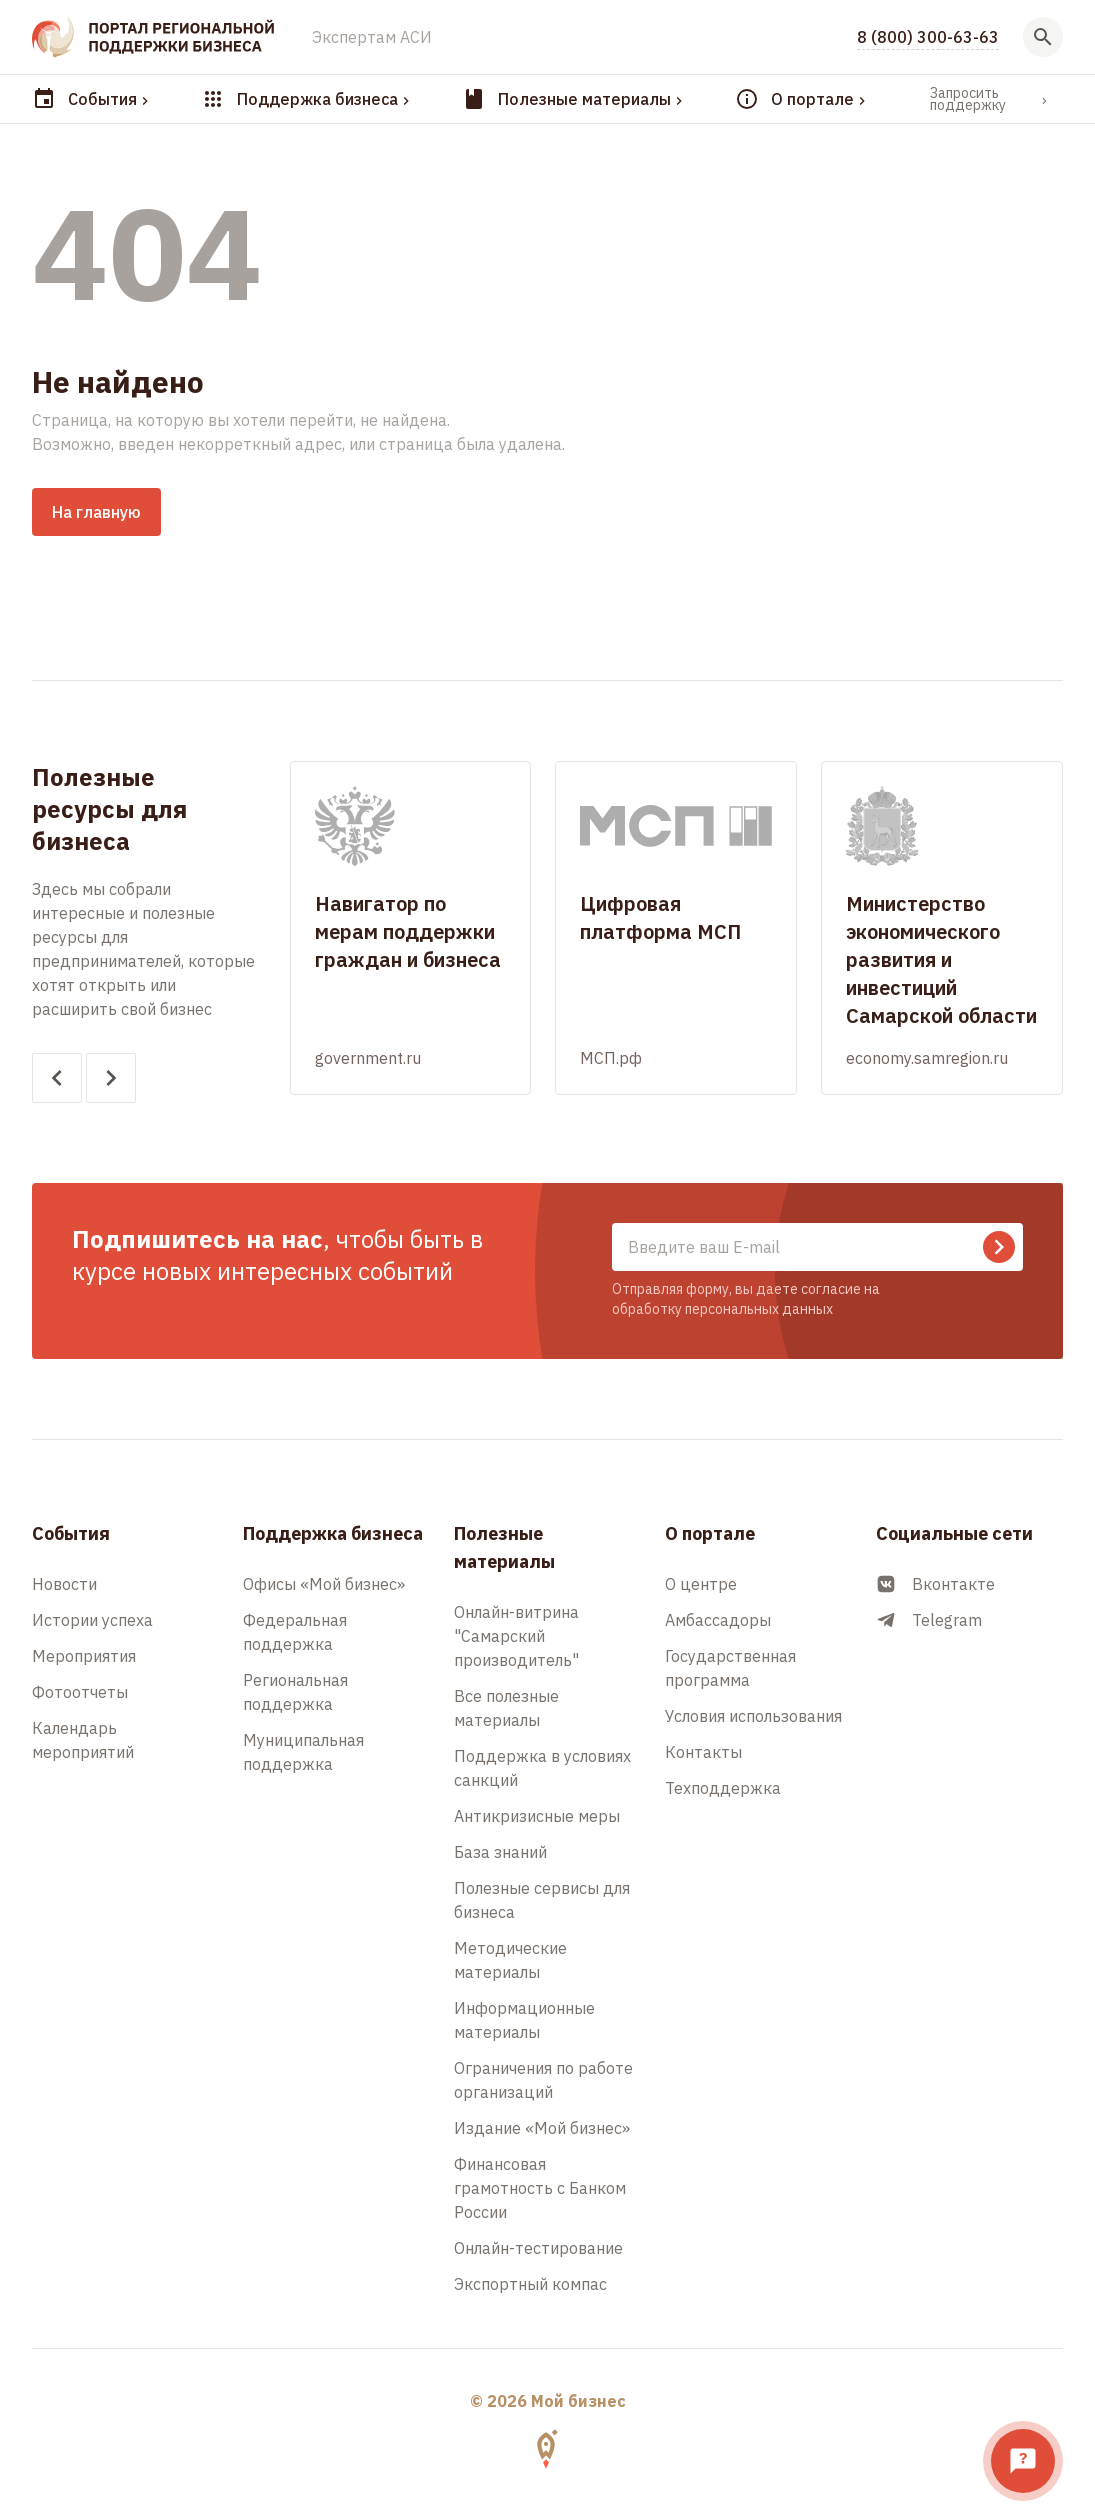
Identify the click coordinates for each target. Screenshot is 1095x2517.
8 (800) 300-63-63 (928, 37)
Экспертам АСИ (372, 37)
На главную (96, 512)
